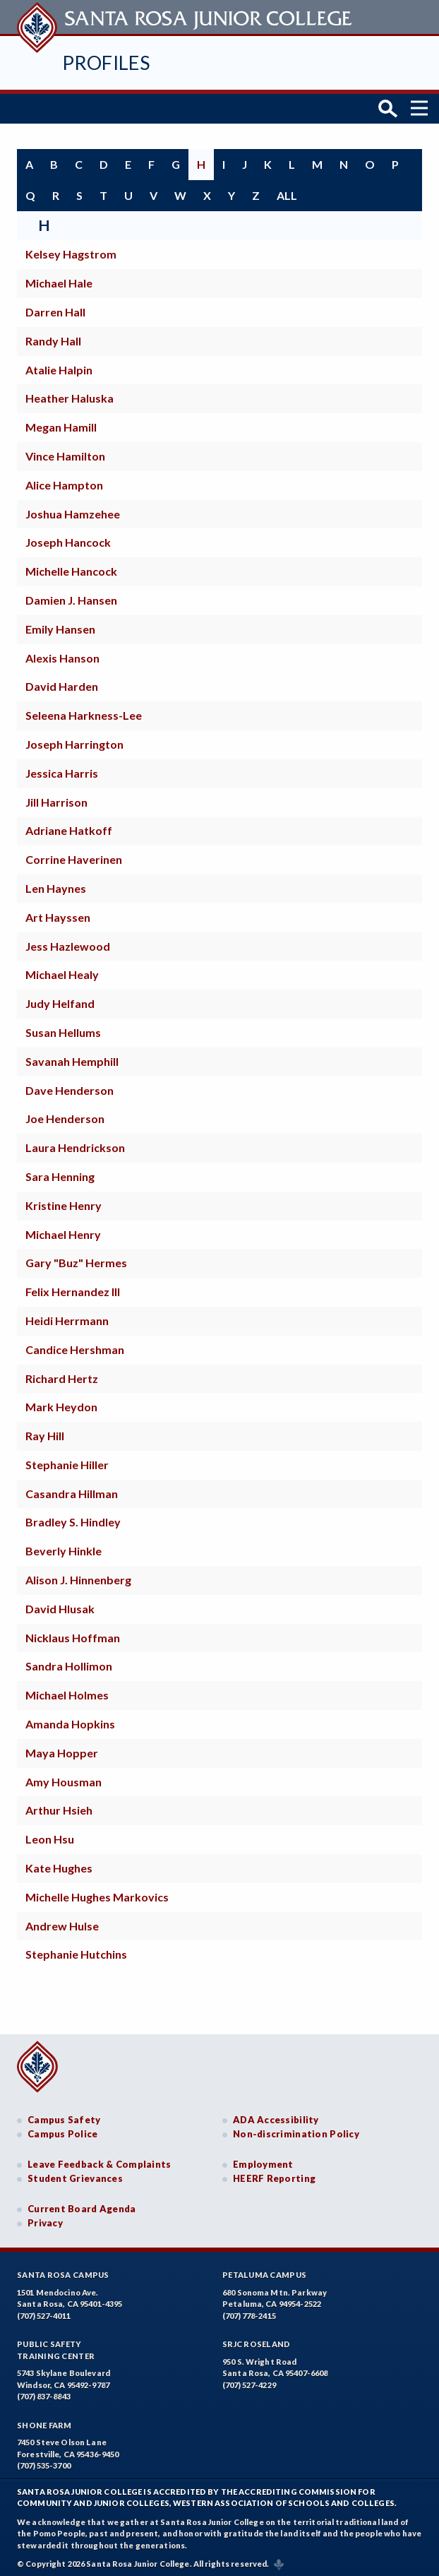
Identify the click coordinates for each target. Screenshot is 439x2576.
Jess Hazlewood (67, 942)
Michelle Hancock (71, 567)
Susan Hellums (63, 1028)
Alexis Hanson (62, 653)
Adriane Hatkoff (68, 826)
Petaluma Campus (264, 2271)
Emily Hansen (60, 624)
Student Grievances (75, 2174)
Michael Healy (62, 971)
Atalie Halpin (58, 365)
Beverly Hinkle (63, 1547)
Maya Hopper (61, 1748)
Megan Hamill (61, 423)
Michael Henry (63, 1230)
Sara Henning (60, 1172)
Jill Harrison (56, 798)
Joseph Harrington (74, 740)
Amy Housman (63, 1777)
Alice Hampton (64, 480)
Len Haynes (55, 884)
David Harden (61, 682)
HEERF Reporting (274, 2174)
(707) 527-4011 (44, 2311)
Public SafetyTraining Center (56, 2346)
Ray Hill (44, 1432)
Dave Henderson (69, 1086)
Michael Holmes (67, 1691)
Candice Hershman (74, 1345)
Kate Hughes (58, 1864)
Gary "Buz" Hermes (76, 1259)
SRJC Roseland (256, 2340)
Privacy (45, 2218)
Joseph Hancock (68, 538)
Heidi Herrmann (67, 1316)
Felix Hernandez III (72, 1288)
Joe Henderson (64, 1115)
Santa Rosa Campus (63, 2271)
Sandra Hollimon (68, 1662)
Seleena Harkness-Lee (83, 711)
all (287, 191)
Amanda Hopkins (70, 1720)
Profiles (106, 62)
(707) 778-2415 (249, 2311)
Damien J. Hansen (71, 596)
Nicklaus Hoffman (72, 1633)
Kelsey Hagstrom (70, 250)
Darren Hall (55, 307)
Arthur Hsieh (58, 1806)
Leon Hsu (49, 1835)
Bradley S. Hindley (73, 1518)
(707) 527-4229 (249, 2380)
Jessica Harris (61, 769)
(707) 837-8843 (44, 2392)
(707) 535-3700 (44, 2462)
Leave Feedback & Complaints (99, 2160)
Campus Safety (64, 2116)
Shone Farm (44, 2421)
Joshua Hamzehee (72, 509)
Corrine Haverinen (73, 855)
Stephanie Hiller (67, 1460)
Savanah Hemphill (72, 1057)
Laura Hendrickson (75, 1144)
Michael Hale (58, 279)
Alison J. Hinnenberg (78, 1576)
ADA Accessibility (276, 2116)
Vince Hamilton (65, 451)
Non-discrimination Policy (296, 2129)
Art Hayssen (57, 913)
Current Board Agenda (82, 2205)
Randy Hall (53, 336)
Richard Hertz (61, 1374)
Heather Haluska (69, 394)
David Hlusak (60, 1604)
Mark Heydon (61, 1403)
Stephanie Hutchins (76, 1950)
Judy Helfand (60, 1000)
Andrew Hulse (62, 1921)
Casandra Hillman (71, 1489)
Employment (263, 2160)
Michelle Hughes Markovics (97, 1892)
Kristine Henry (63, 1201)
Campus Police (63, 2129)
